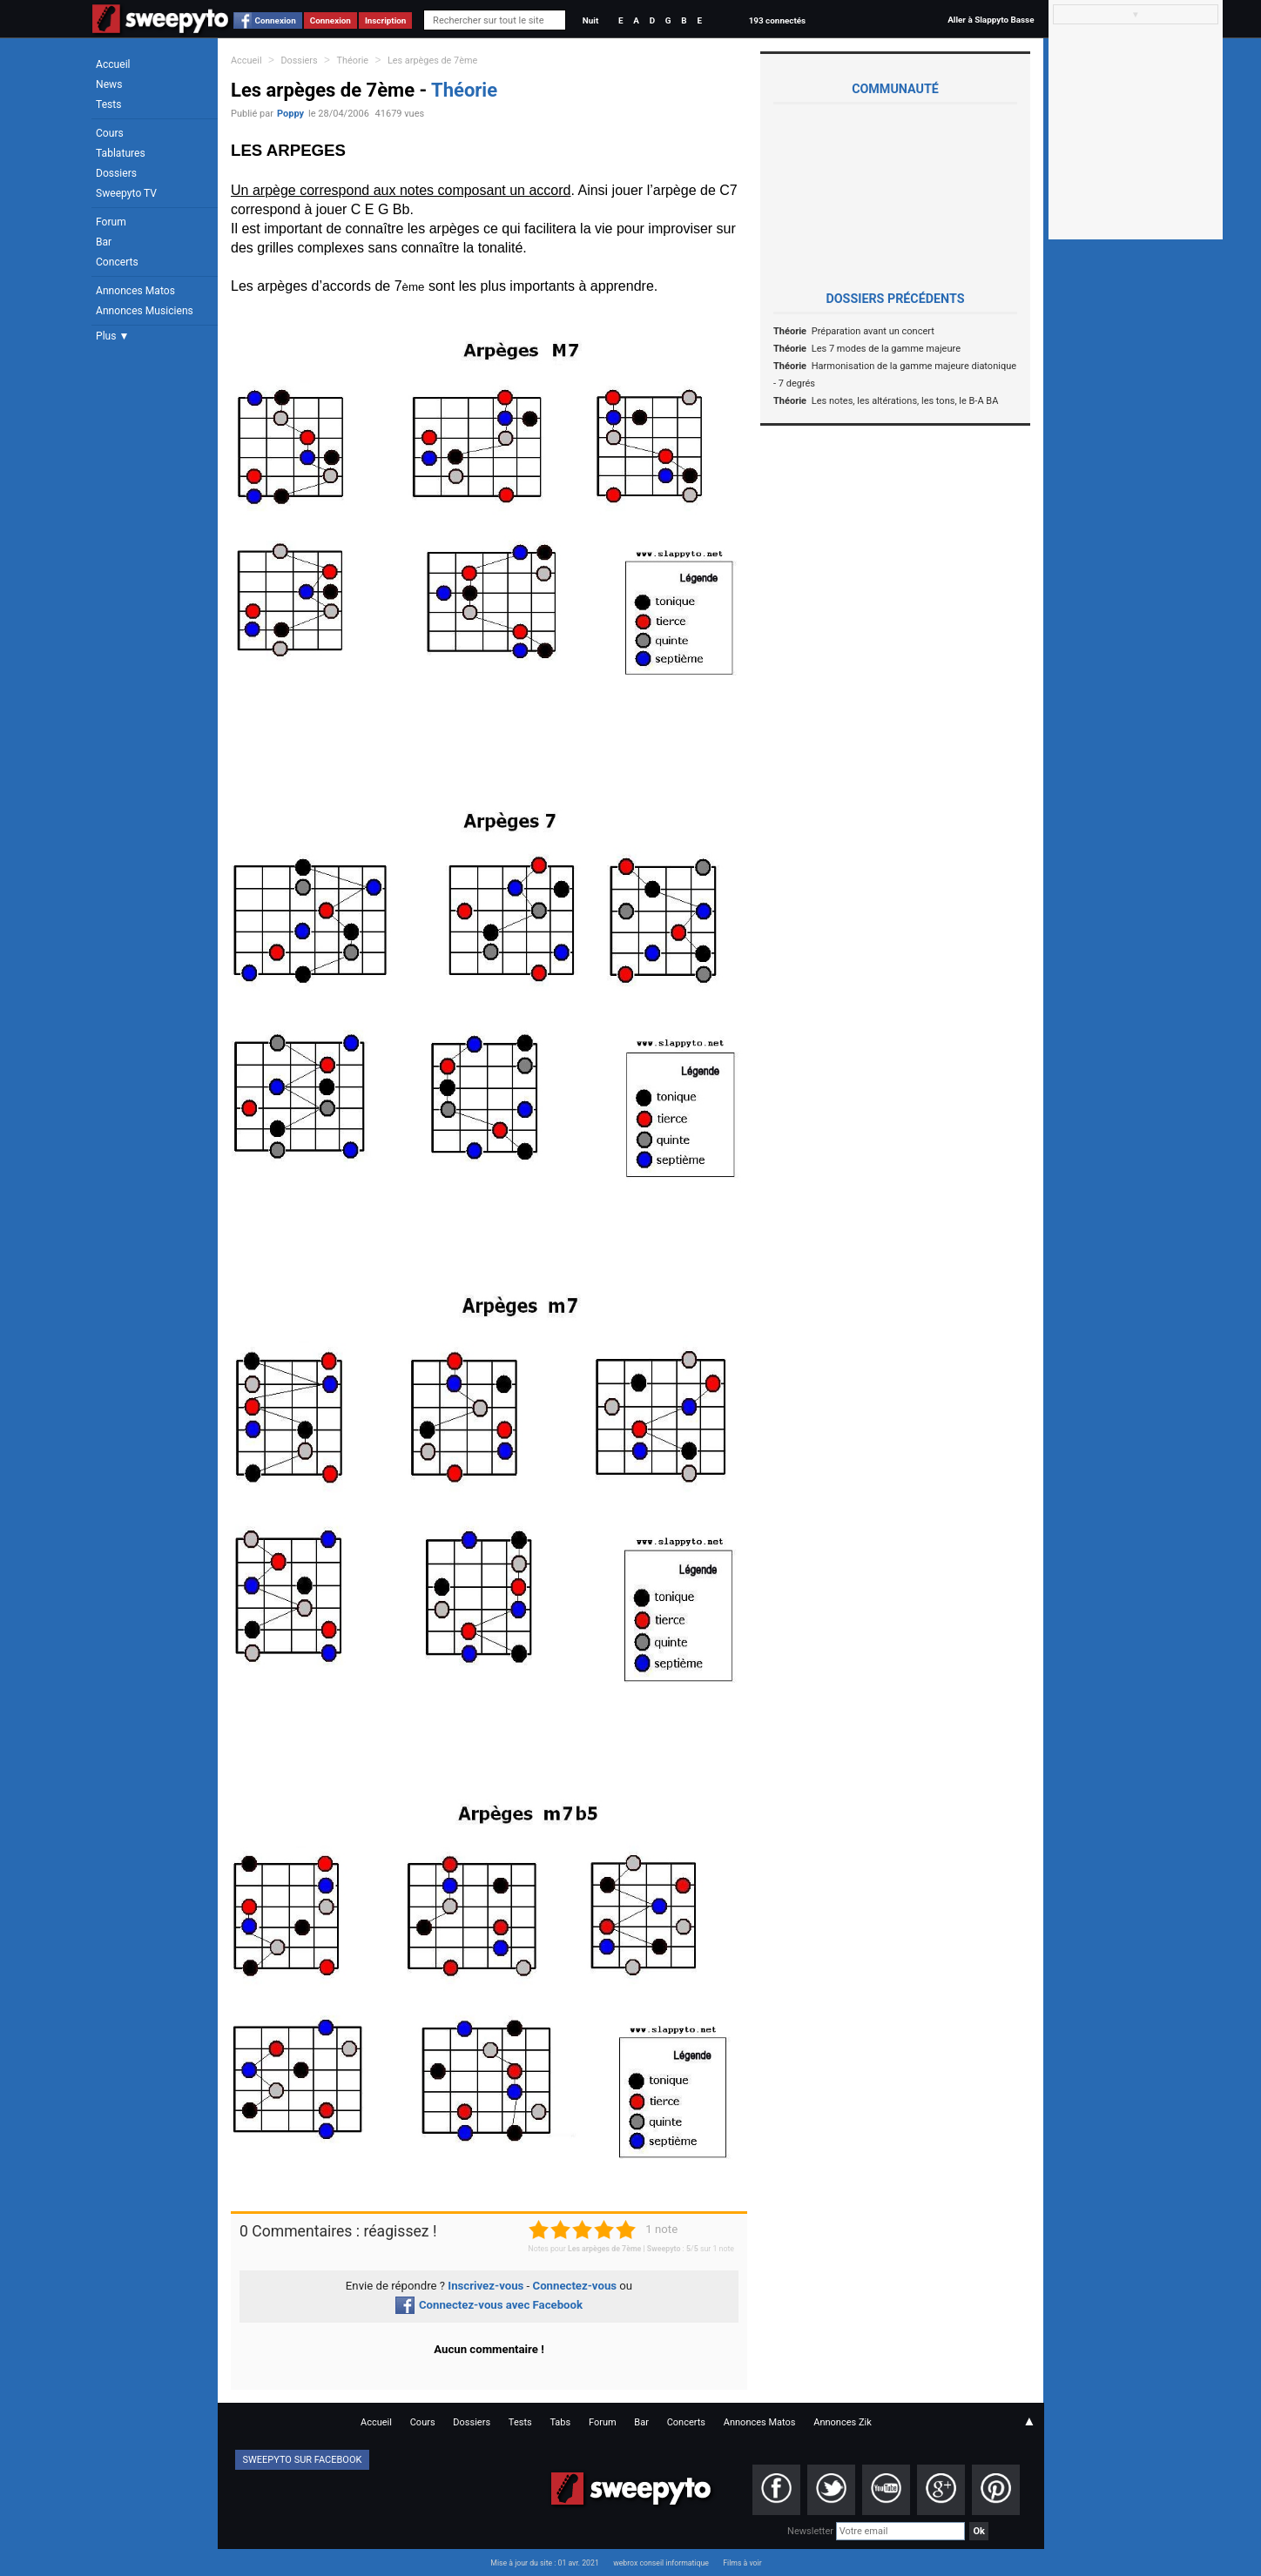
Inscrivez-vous (485, 2285)
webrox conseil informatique (661, 2563)
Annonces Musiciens (144, 311)
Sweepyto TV (126, 193)
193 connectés (777, 20)
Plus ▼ (112, 336)
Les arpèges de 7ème (432, 60)
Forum (111, 222)
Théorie (353, 60)
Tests (108, 104)
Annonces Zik (842, 2422)
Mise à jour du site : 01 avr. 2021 (544, 2563)
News (109, 84)
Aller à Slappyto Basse (990, 19)
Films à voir (742, 2563)
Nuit (590, 20)
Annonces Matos (135, 291)
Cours (110, 133)
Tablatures (120, 153)
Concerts (117, 262)
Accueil (113, 64)
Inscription (386, 20)
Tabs (560, 2422)
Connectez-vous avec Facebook (489, 2304)
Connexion (275, 20)
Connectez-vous (575, 2285)
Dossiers (116, 173)
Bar (103, 242)
